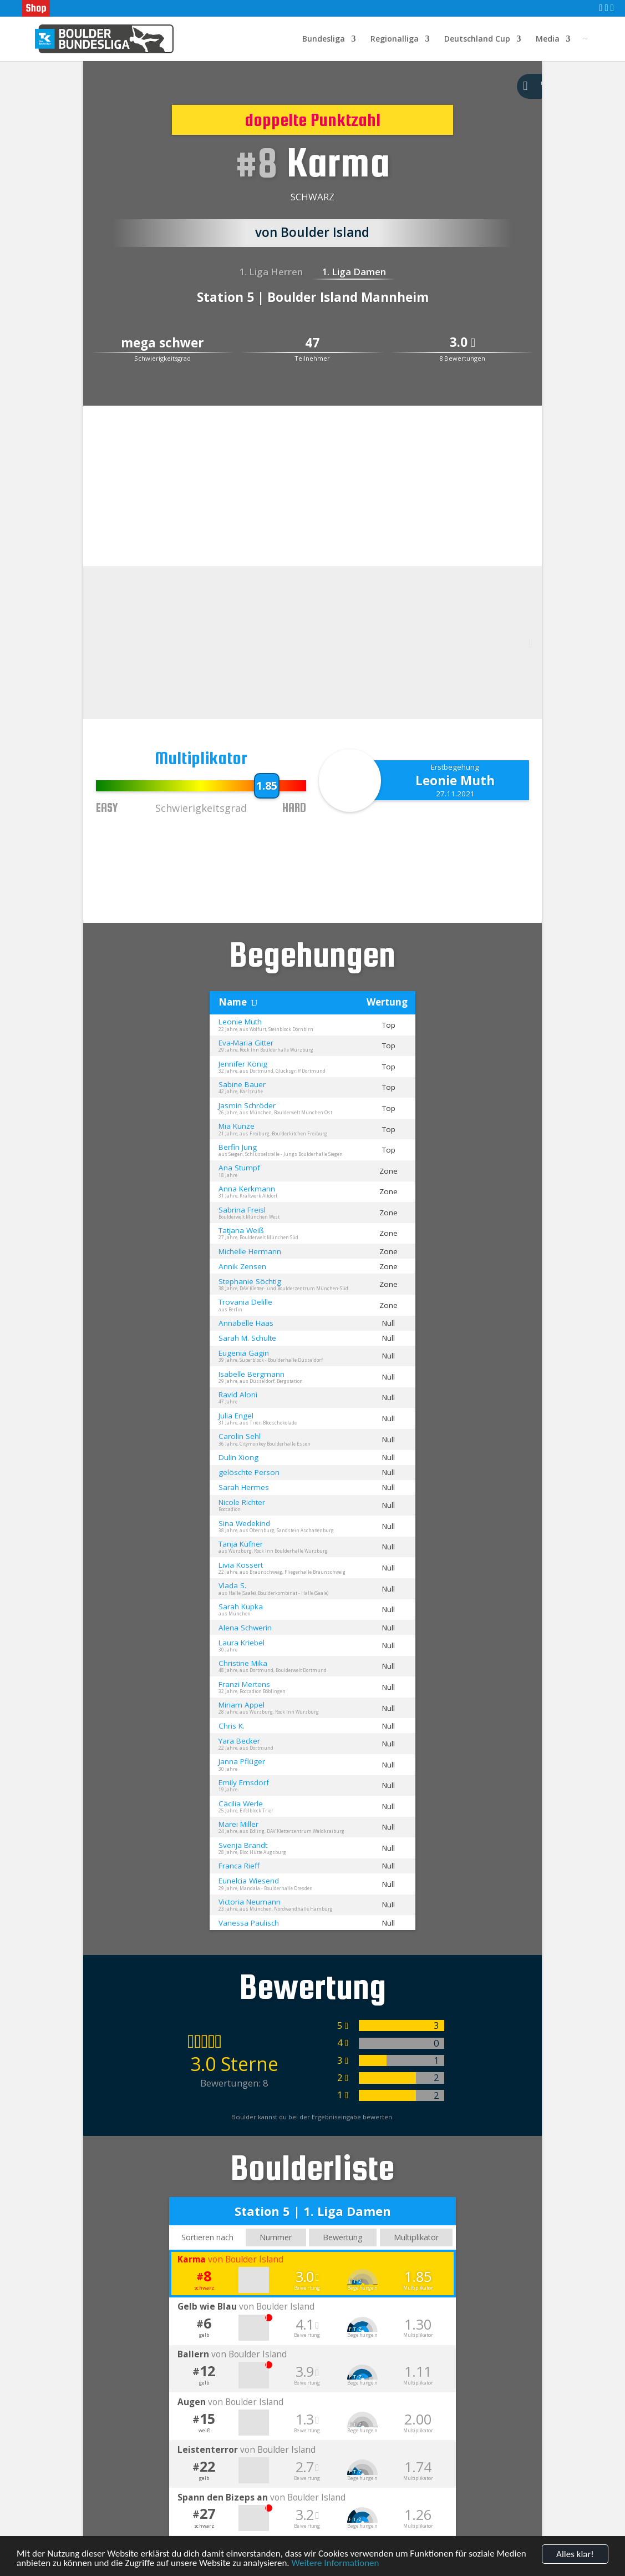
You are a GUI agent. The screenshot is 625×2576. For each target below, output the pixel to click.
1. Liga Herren (271, 271)
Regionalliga (394, 39)
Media (548, 39)
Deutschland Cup (477, 39)
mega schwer (162, 343)
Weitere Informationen (335, 2564)
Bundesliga (323, 39)
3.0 (462, 343)
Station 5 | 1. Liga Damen (313, 2211)
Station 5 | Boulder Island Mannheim (313, 297)
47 (312, 343)
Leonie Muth (455, 780)
